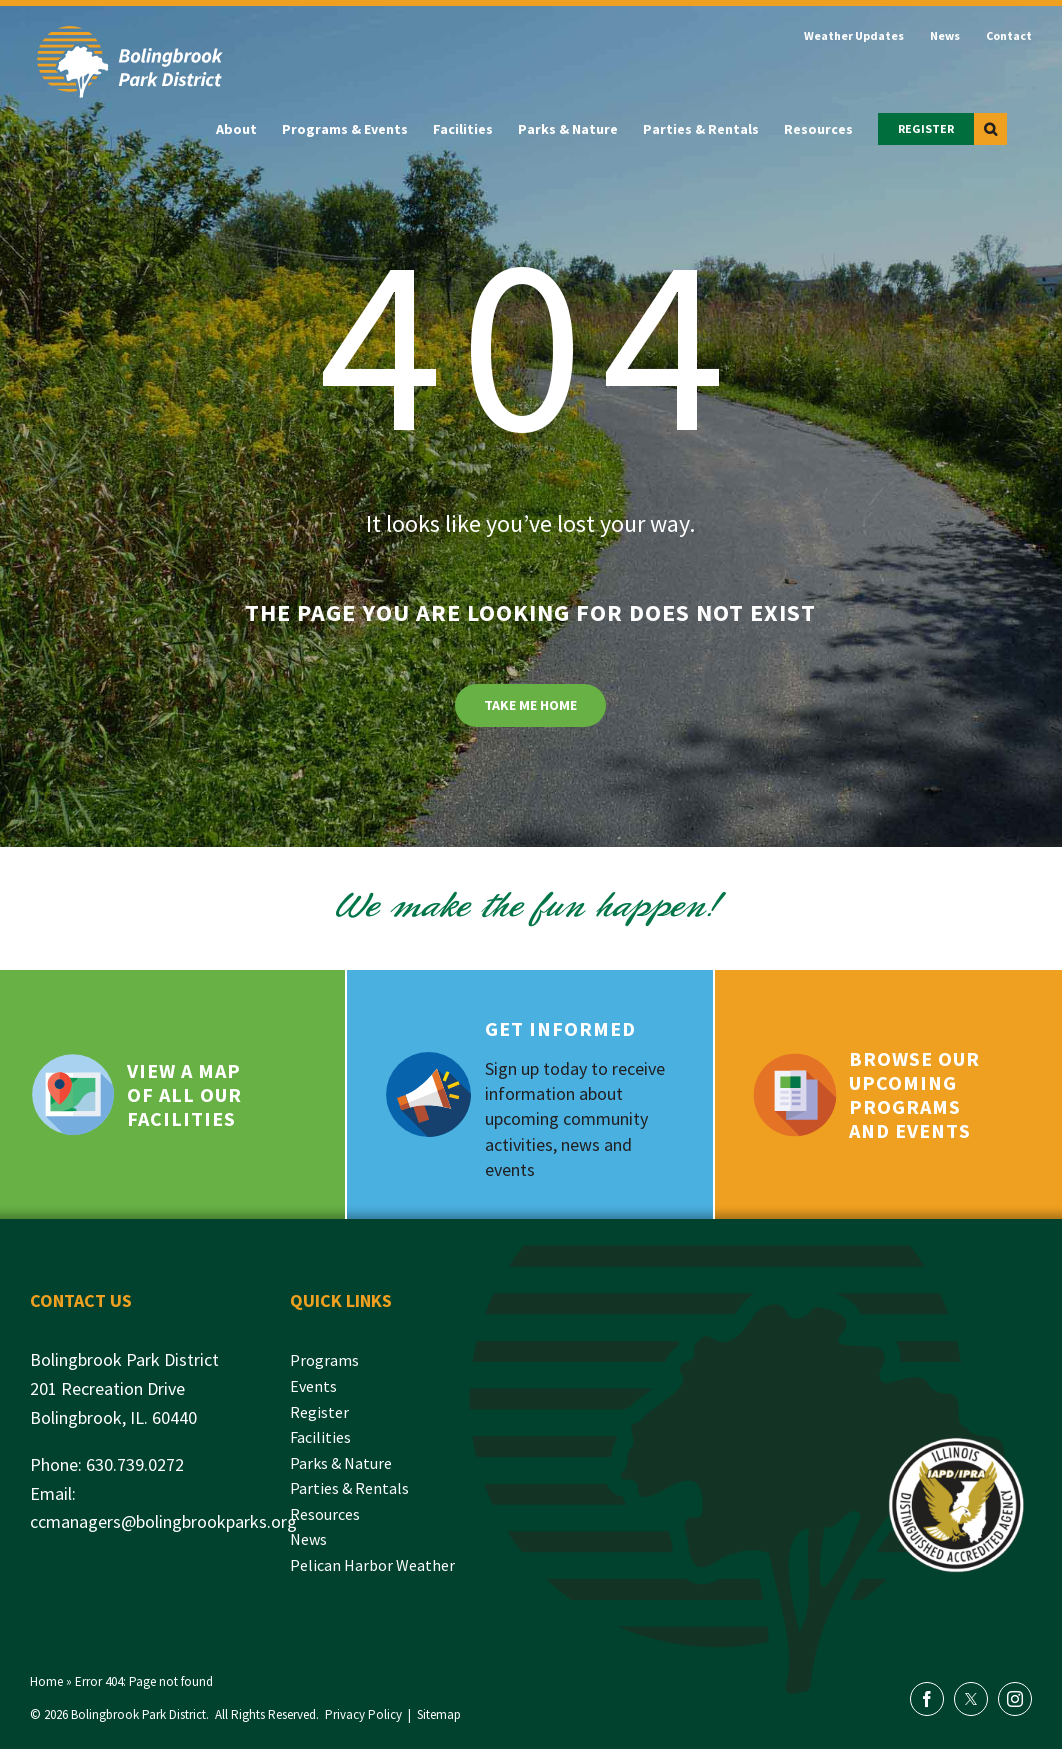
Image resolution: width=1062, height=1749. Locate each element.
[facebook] (927, 1699)
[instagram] (1015, 1699)
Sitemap (439, 1714)
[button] (990, 129)
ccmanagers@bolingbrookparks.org (163, 1521)
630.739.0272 (135, 1464)
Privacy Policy (363, 1714)
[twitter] (971, 1699)
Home (46, 1681)
